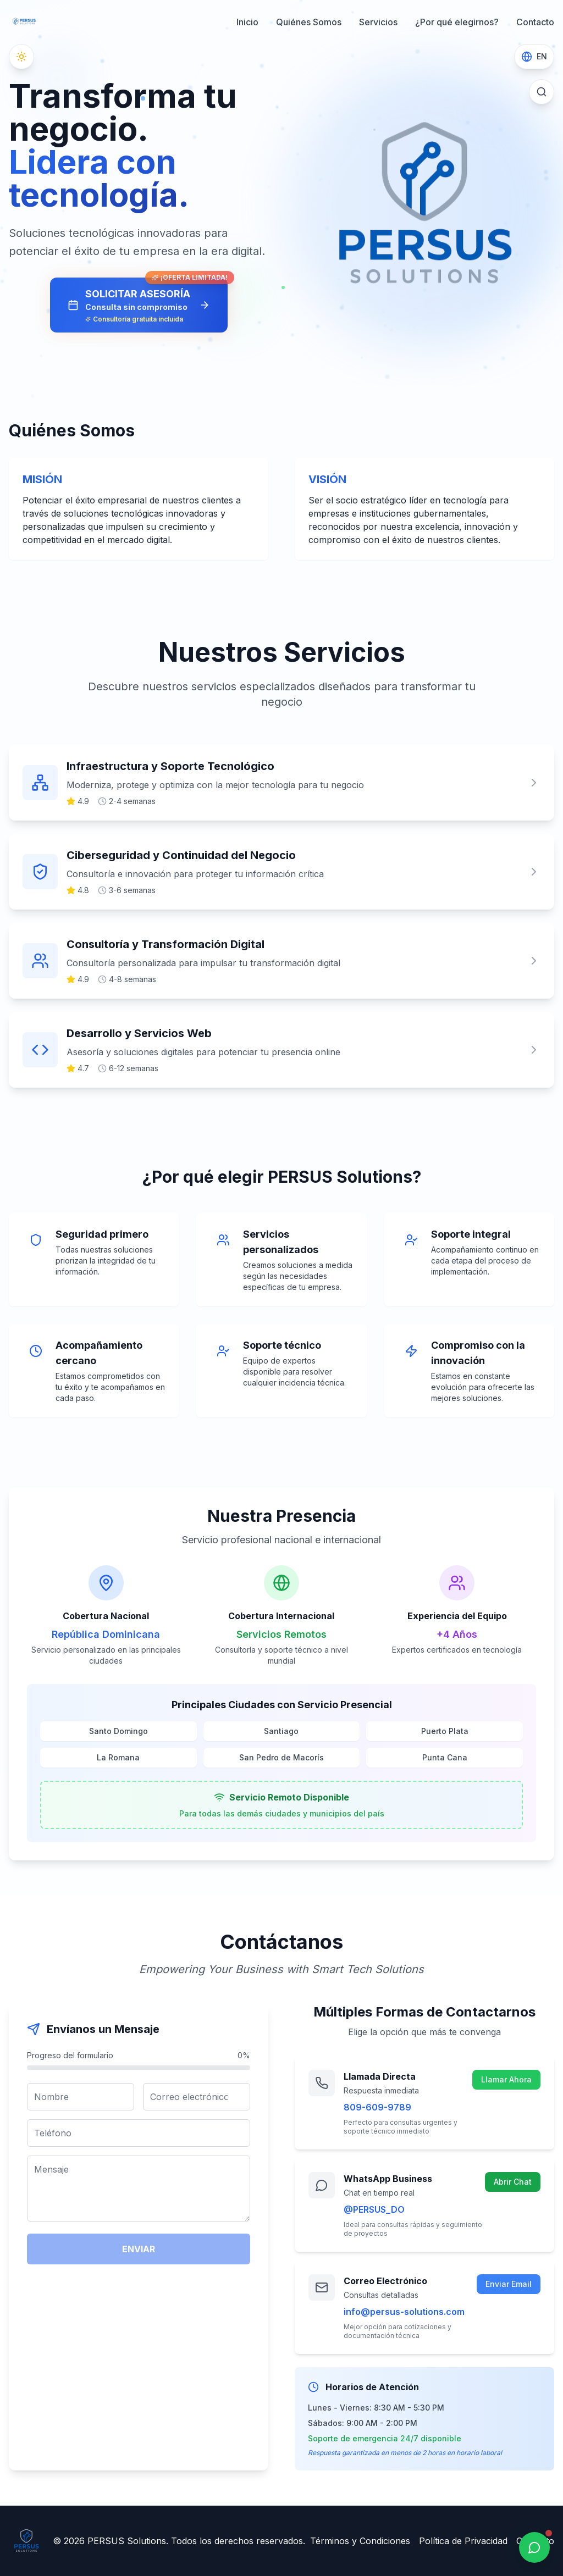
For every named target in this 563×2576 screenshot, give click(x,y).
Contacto (535, 21)
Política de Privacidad (463, 2540)
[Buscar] (541, 91)
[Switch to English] (534, 56)
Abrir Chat (513, 2181)
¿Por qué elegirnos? (457, 21)
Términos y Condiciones (360, 2540)
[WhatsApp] (534, 2547)
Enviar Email (508, 2284)
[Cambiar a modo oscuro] (21, 56)
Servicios (378, 21)
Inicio (247, 21)
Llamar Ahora (506, 2079)
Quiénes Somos (308, 21)
